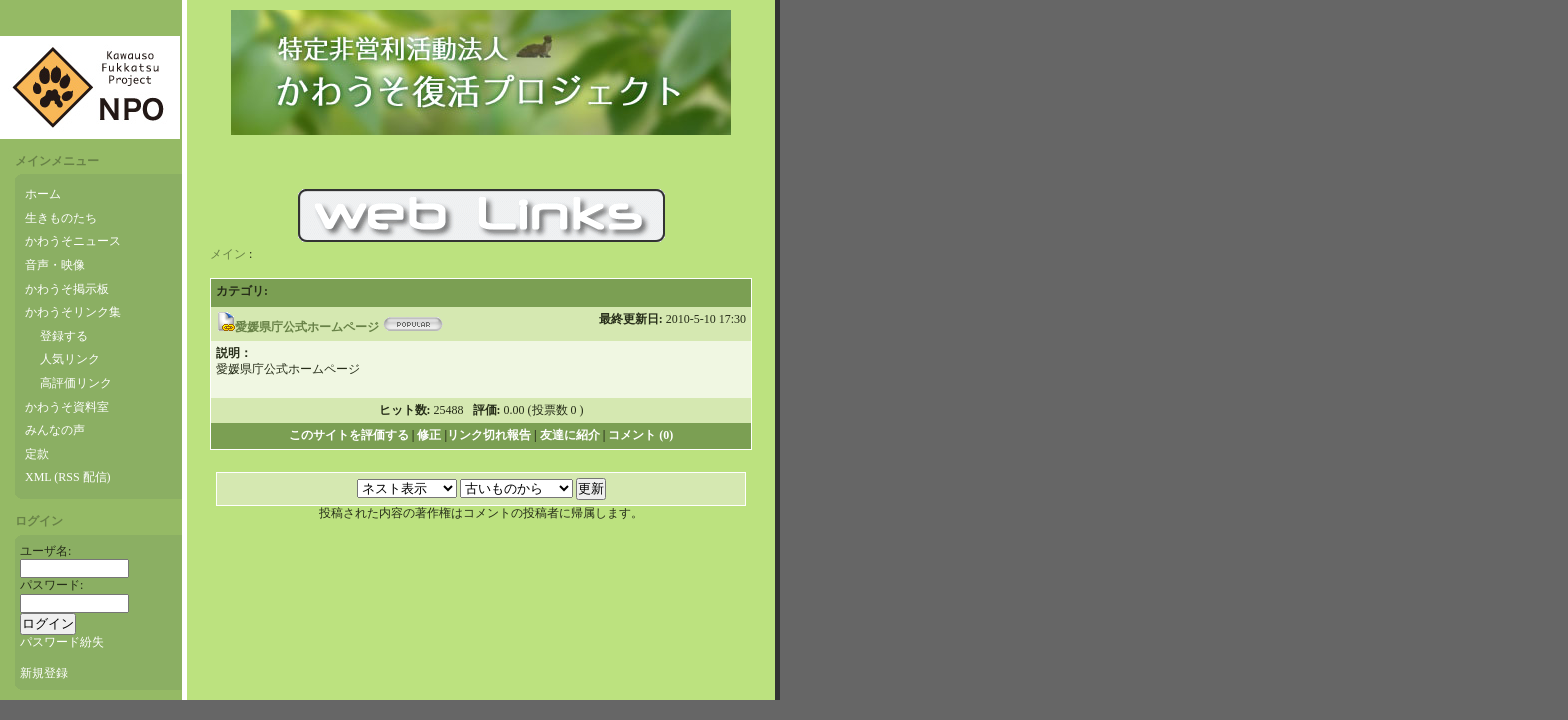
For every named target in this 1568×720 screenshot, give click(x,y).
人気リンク (70, 359)
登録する (64, 336)
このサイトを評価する (349, 435)
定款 (37, 454)
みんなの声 (55, 430)
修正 (429, 435)
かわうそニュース (73, 241)
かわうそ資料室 (67, 407)
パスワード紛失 (62, 642)
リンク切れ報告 (489, 435)
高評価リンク (76, 383)
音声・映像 (55, 265)
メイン (228, 254)
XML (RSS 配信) (68, 477)
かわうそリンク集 (73, 312)
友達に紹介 (570, 435)
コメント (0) (640, 435)
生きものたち (61, 218)
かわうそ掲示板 (67, 289)
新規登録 (44, 673)
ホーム (43, 194)
